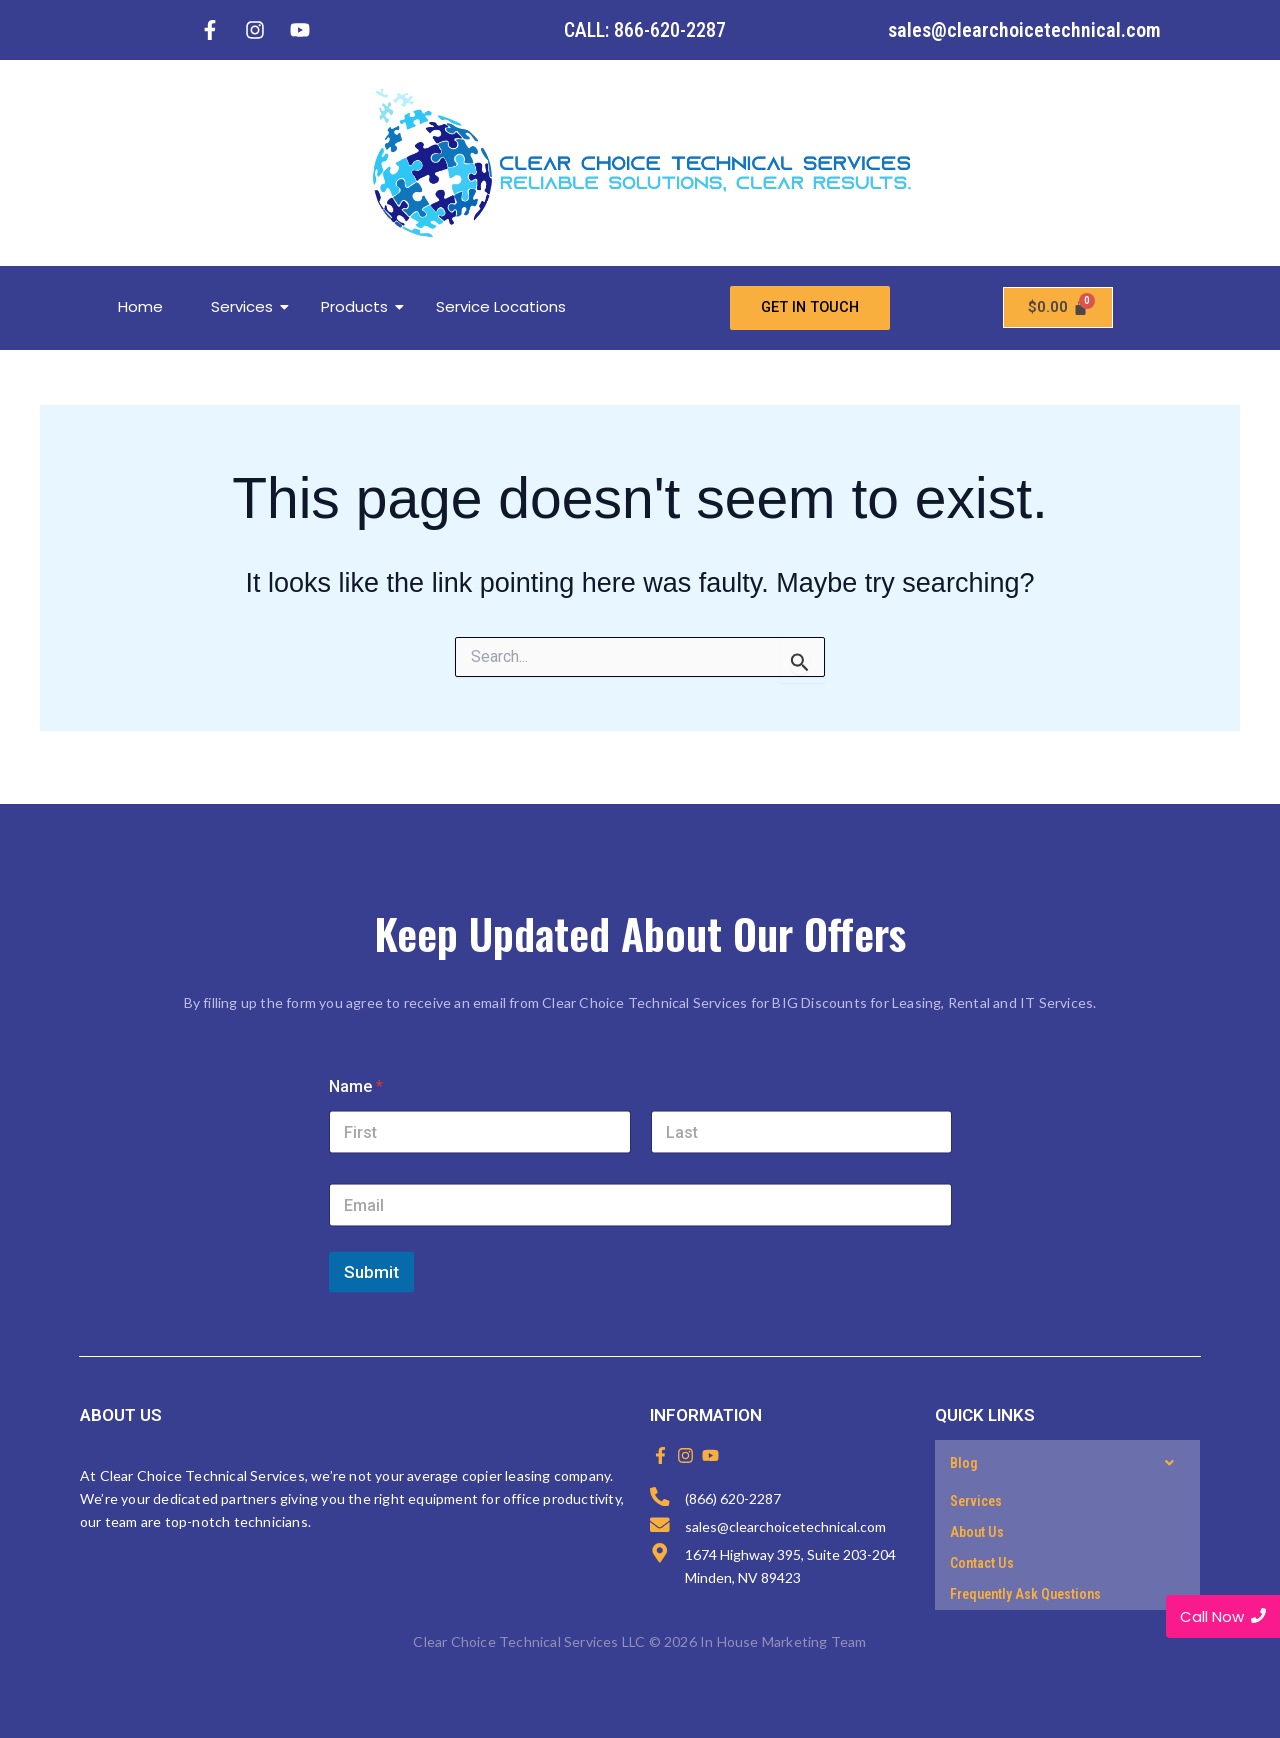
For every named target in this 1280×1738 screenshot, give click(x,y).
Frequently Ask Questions (1025, 1594)
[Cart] (1058, 308)
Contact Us (982, 1563)
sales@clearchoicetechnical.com (1024, 30)
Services (249, 307)
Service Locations (501, 307)
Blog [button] (1067, 1463)
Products (362, 307)
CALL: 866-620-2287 (645, 30)
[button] (1067, 1463)
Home (140, 307)
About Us (977, 1532)
